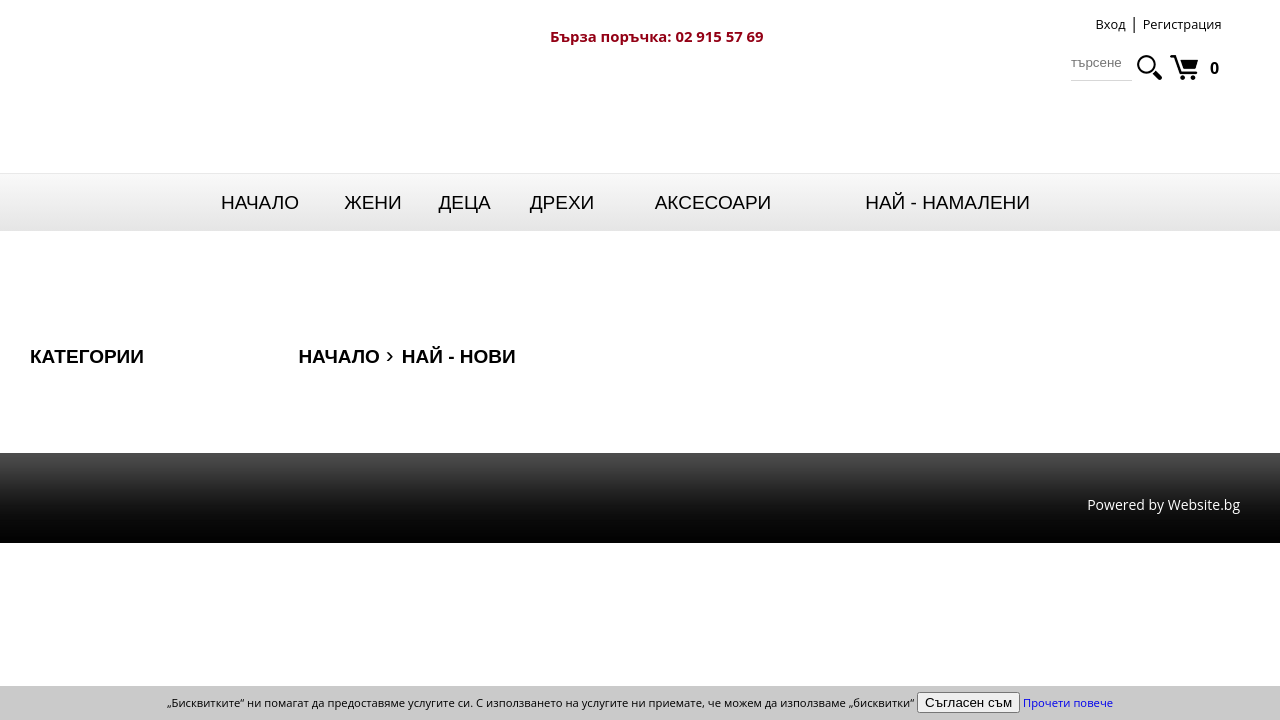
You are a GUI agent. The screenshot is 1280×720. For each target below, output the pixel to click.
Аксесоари (713, 202)
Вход (1110, 24)
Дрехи (562, 202)
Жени (373, 202)
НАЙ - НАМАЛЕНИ (947, 202)
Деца (464, 202)
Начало (260, 202)
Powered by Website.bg (1163, 505)
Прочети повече (1068, 702)
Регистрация (1182, 24)
